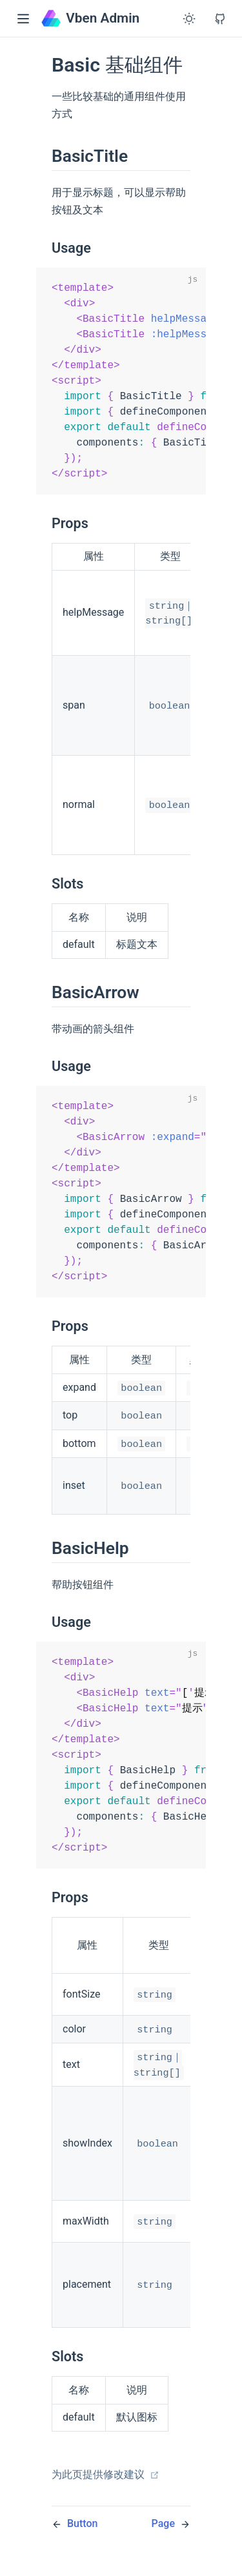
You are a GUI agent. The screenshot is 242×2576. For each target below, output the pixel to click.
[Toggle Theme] (189, 18)
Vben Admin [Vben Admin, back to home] (90, 18)
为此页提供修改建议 (105, 2499)
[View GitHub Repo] (220, 18)
